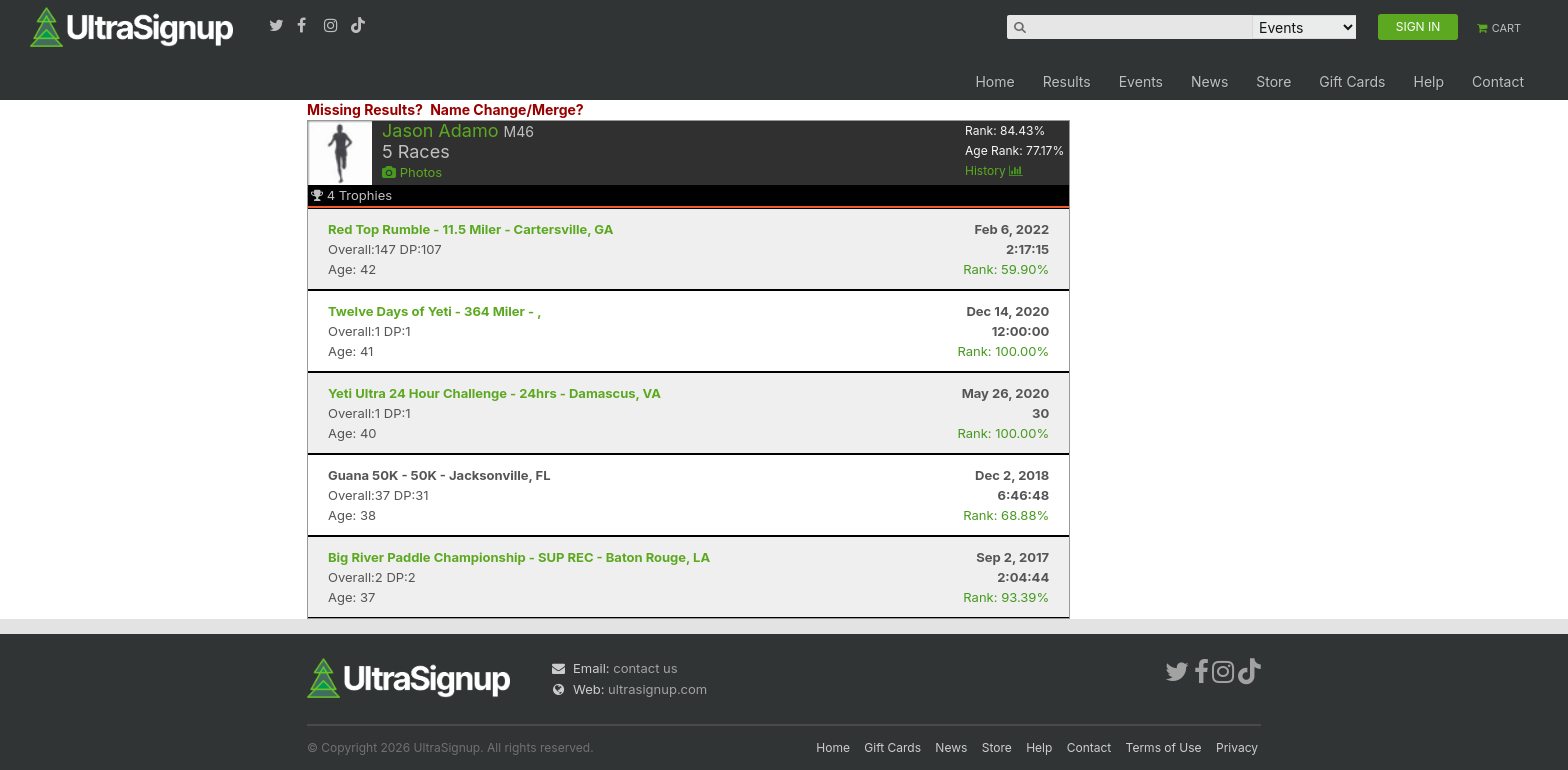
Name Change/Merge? (507, 109)
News (1209, 81)
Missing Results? (365, 109)
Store (1273, 81)
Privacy (1237, 747)
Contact (1498, 81)
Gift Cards (1352, 81)
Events (1141, 81)
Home (994, 81)
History (994, 170)
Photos (412, 172)
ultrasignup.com (657, 689)
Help (1428, 81)
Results (1067, 81)
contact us (645, 668)
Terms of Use (1164, 747)
